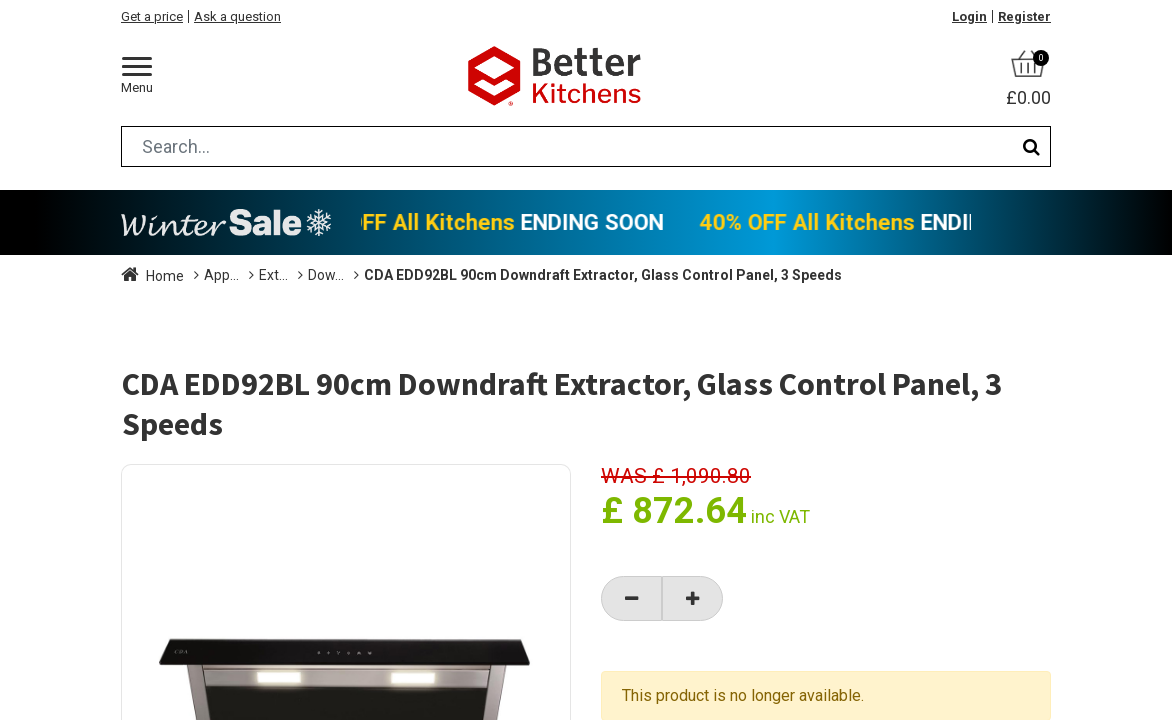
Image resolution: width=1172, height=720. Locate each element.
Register (1024, 16)
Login (969, 16)
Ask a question (237, 16)
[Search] (1031, 146)
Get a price (152, 16)
